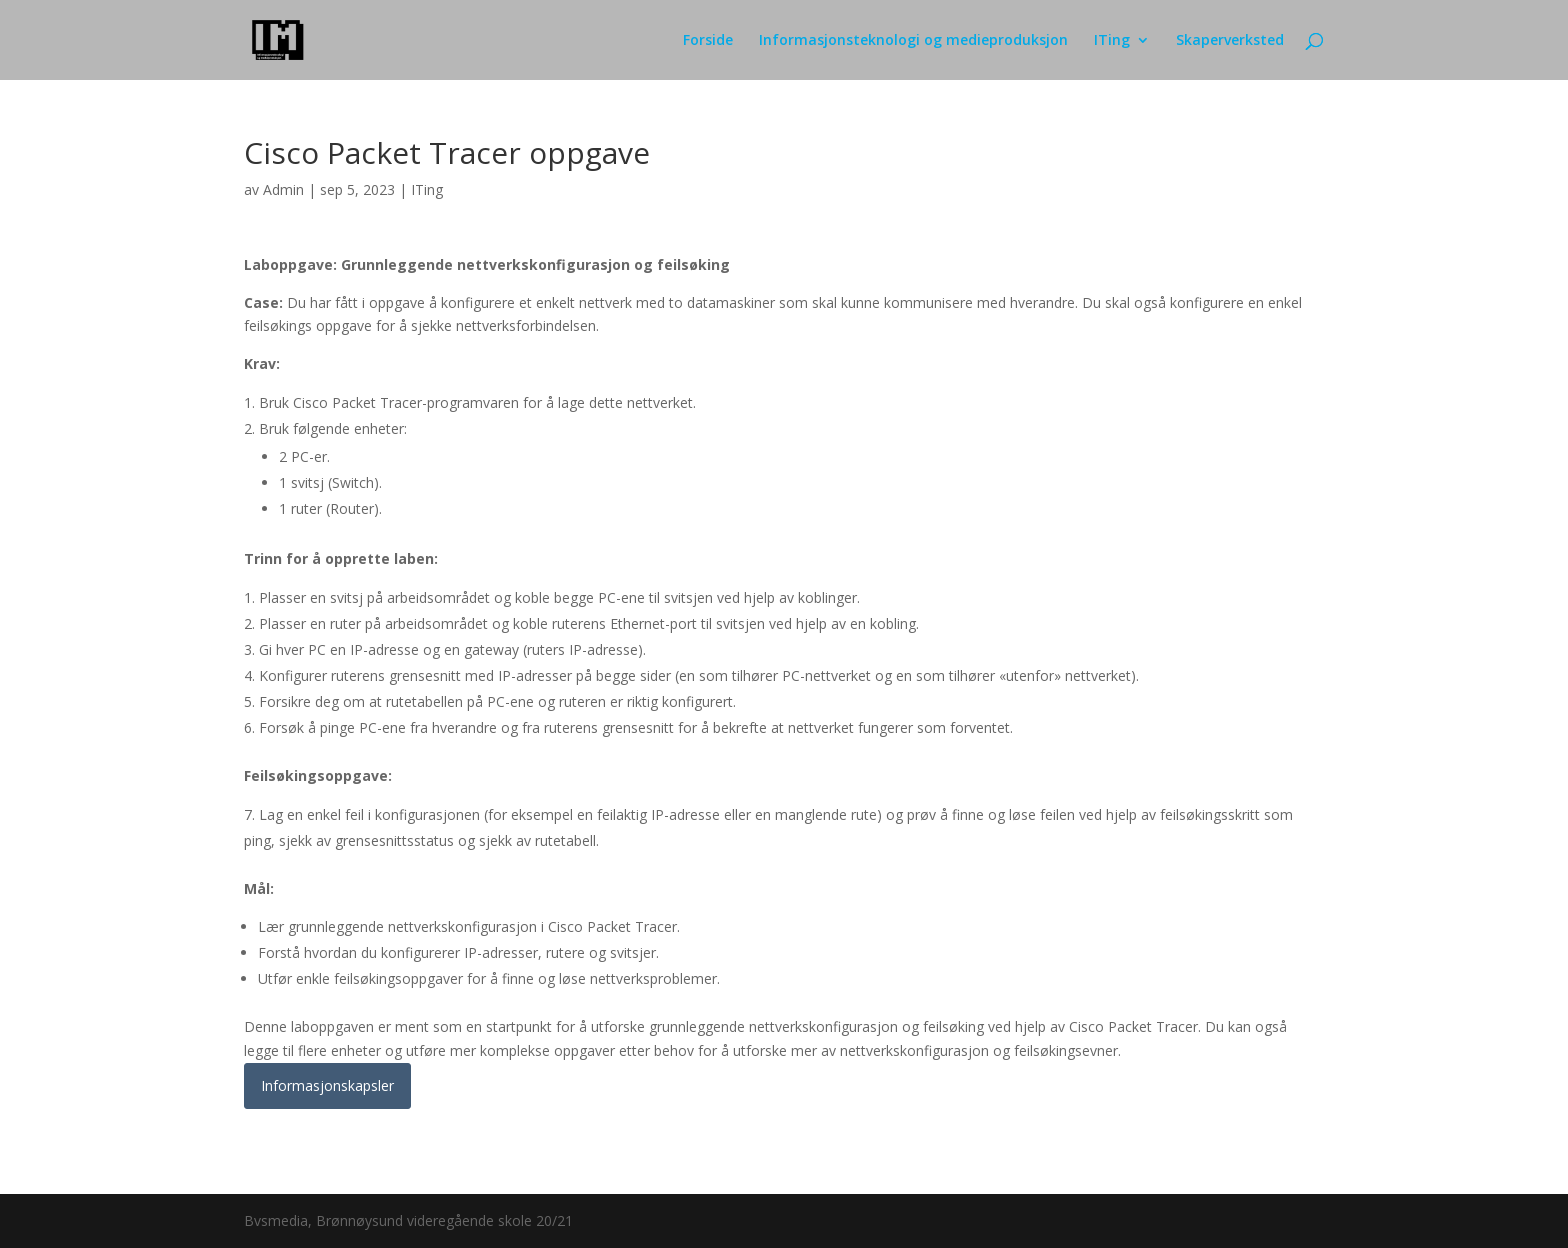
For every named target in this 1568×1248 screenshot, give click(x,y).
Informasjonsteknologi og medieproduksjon (913, 41)
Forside (708, 41)
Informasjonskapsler (327, 1085)
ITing (1112, 41)
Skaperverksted (1230, 41)
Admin (283, 189)
